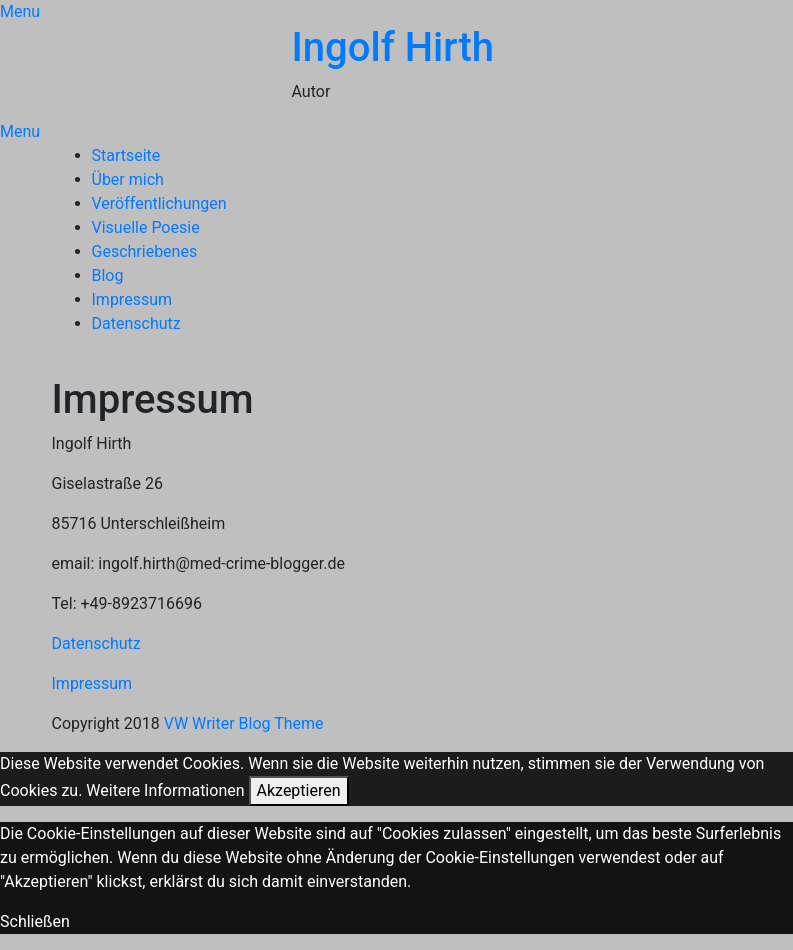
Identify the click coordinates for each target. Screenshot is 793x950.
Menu (20, 11)
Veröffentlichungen (159, 203)
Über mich (128, 179)
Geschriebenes (145, 251)
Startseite (126, 155)
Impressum (132, 299)
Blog (108, 275)
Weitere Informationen (165, 790)
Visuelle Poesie (146, 227)
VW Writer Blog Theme (244, 723)
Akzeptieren (299, 790)
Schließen (35, 921)
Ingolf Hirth (393, 47)
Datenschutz (136, 323)
